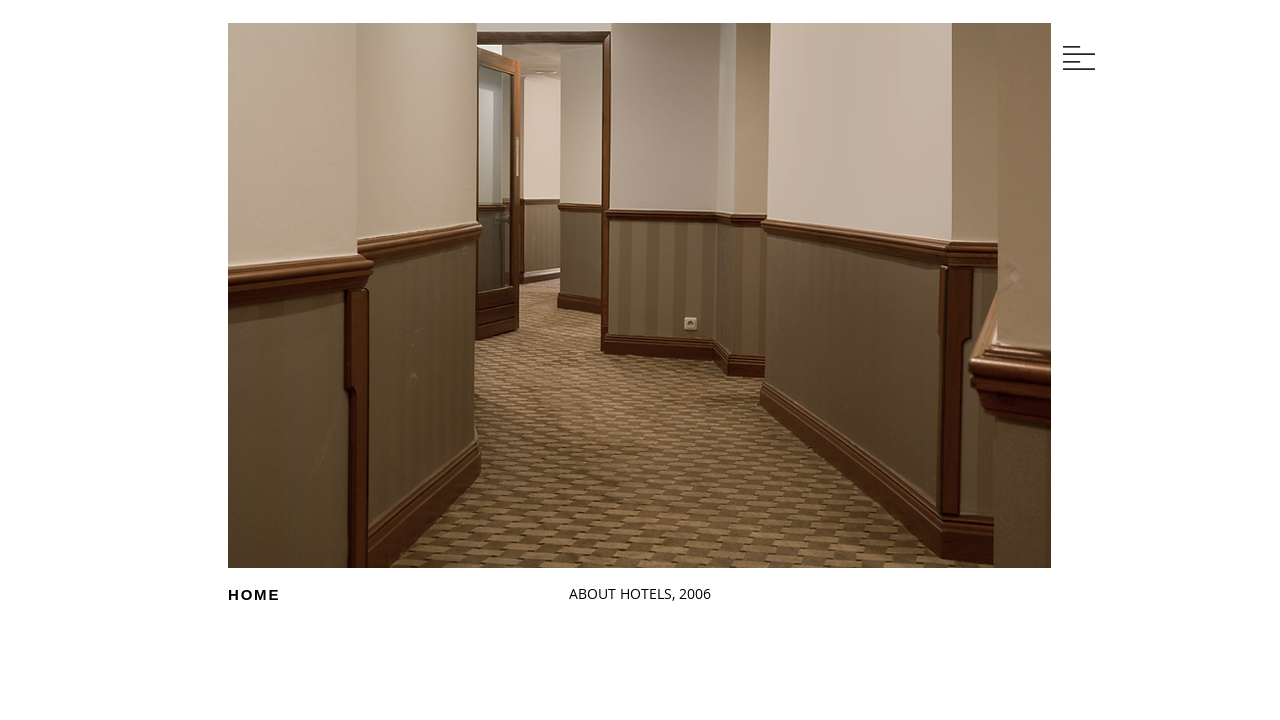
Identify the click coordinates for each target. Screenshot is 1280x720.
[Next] (378, 330)
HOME (254, 594)
